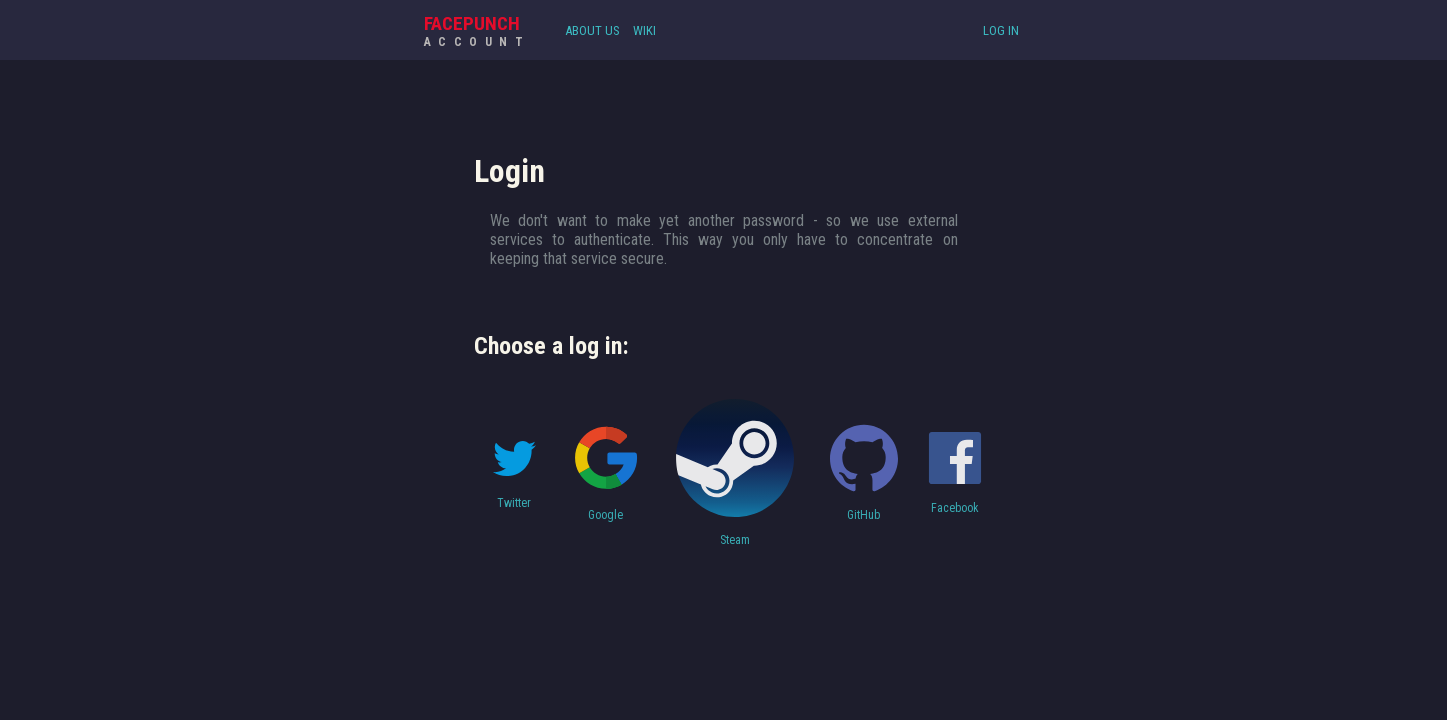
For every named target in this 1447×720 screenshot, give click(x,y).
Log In (1001, 30)
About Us (592, 30)
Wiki (644, 30)
